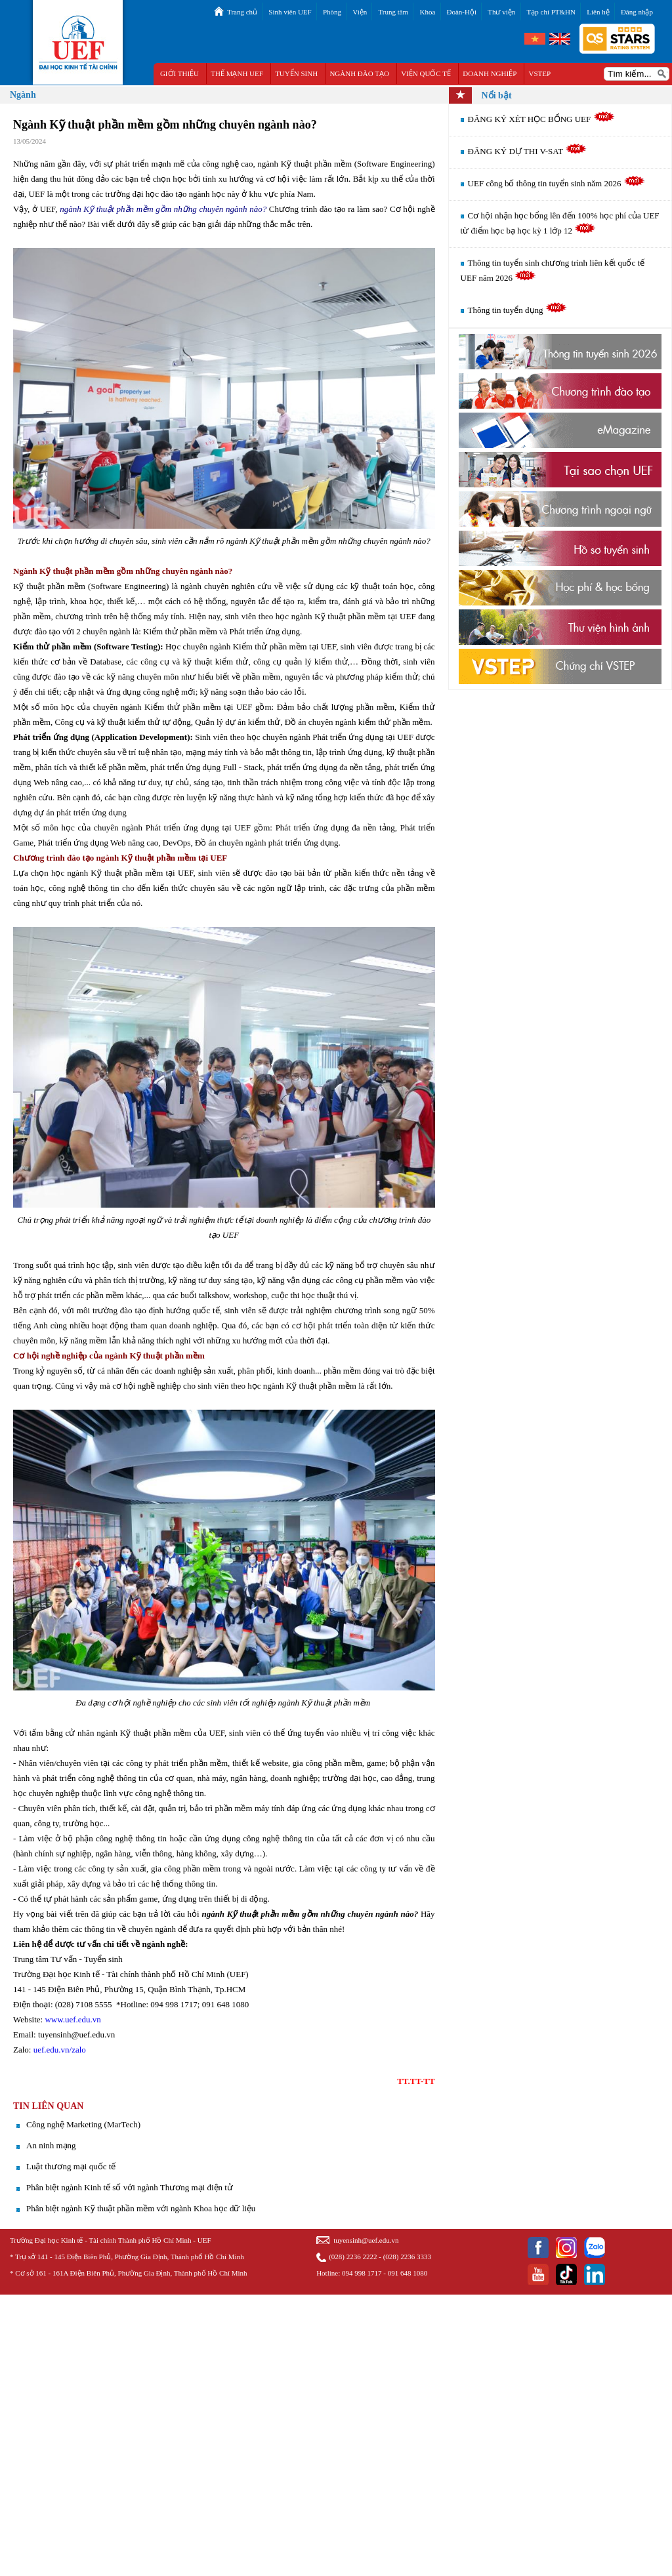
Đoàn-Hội (462, 12)
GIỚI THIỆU (179, 73)
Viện (359, 12)
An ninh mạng (51, 2145)
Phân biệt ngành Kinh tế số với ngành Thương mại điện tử (129, 2187)
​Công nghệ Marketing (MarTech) (83, 2124)
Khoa (427, 12)
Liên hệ (598, 12)
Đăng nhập (637, 12)
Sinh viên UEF (289, 12)
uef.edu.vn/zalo (59, 2050)
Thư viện (501, 12)
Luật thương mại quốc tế (71, 2166)
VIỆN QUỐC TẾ (426, 73)
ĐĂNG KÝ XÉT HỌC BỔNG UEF (541, 119)
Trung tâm (393, 12)
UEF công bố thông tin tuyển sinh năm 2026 (556, 183)
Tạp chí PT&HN (551, 12)
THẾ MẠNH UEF (237, 73)
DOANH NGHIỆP (489, 73)
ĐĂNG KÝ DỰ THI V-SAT (527, 151)
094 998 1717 (362, 2273)
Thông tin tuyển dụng (517, 310)
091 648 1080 (408, 2273)
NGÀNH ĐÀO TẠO (359, 73)
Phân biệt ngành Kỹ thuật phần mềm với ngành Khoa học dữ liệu (140, 2208)
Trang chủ (242, 12)
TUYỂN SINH (296, 73)
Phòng (332, 12)
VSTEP (540, 73)
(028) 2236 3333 (407, 2256)
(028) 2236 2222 (353, 2256)
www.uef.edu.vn (72, 2019)
